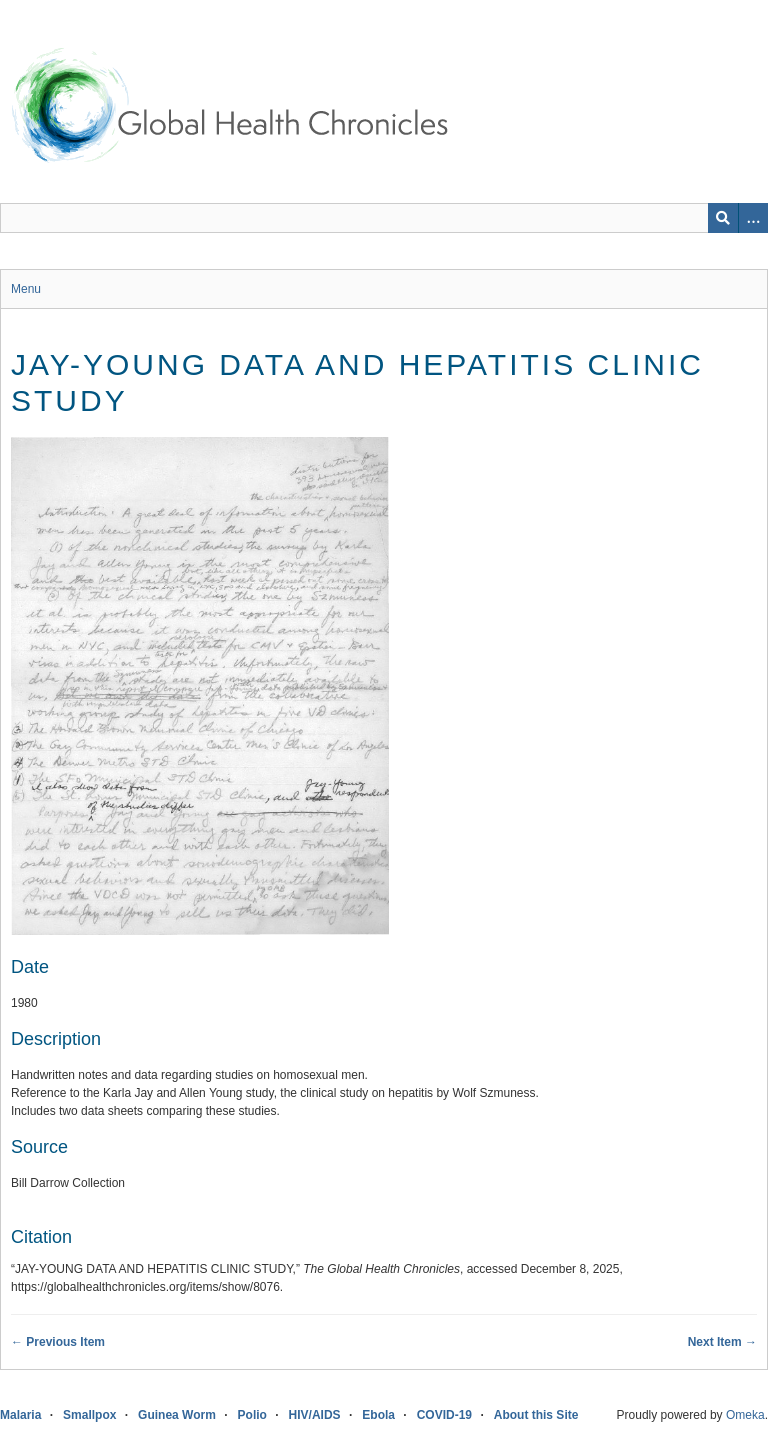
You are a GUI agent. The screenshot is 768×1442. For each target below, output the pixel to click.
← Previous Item (58, 1342)
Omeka (745, 1415)
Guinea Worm (177, 1415)
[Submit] (723, 218)
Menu (26, 289)
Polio (252, 1415)
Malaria (20, 1415)
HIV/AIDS (315, 1415)
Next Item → (722, 1342)
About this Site (536, 1415)
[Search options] (753, 218)
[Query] (384, 218)
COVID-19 (444, 1415)
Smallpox (89, 1415)
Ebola (378, 1415)
